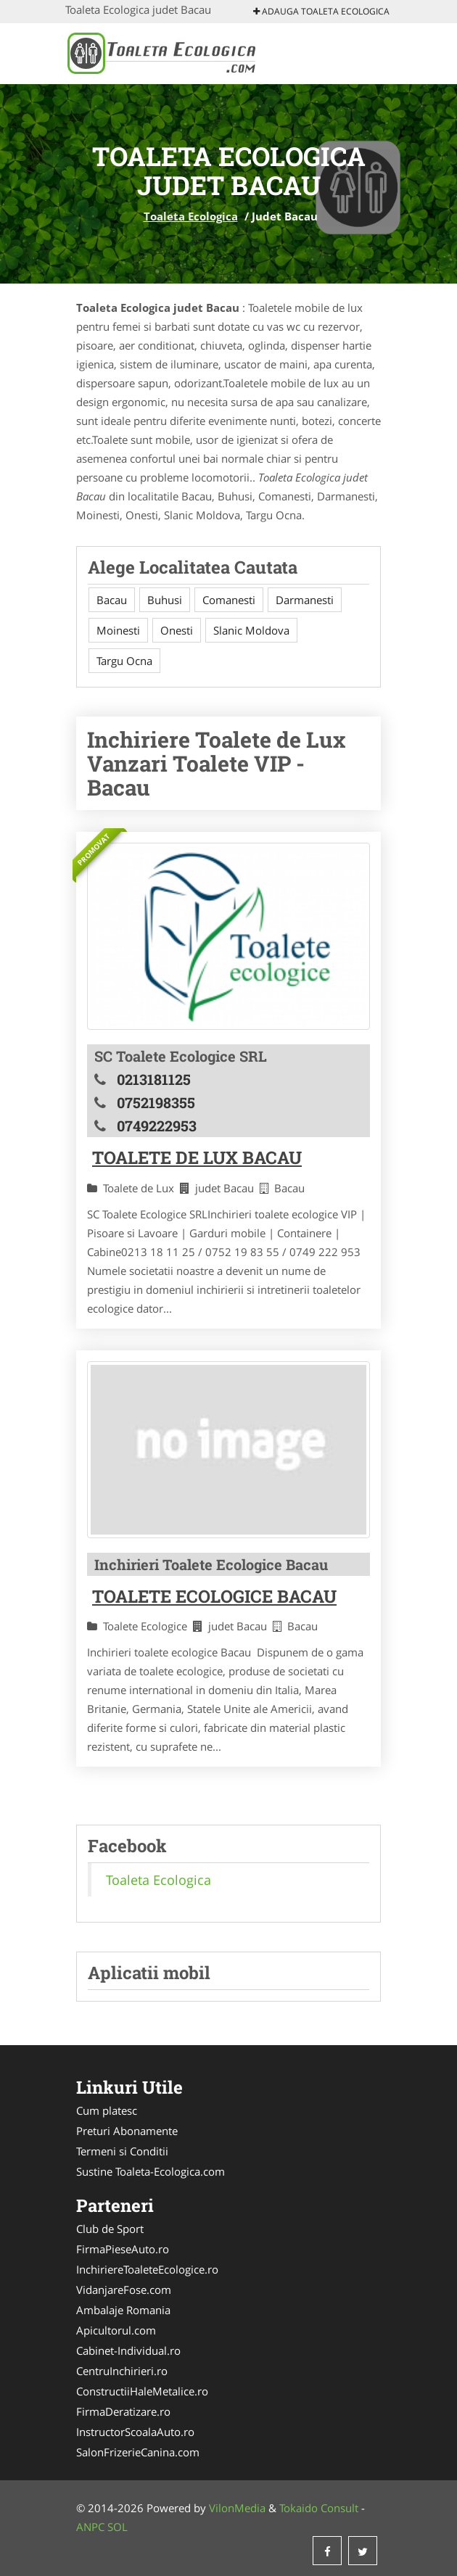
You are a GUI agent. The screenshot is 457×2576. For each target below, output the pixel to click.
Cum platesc (106, 2110)
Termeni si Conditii (122, 2151)
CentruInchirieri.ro (122, 2370)
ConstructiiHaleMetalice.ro (142, 2391)
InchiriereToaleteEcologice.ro (147, 2269)
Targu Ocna (124, 660)
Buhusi (164, 600)
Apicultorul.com (116, 2330)
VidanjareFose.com (123, 2289)
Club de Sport (110, 2228)
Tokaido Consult (318, 2508)
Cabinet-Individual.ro (128, 2350)
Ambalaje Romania (123, 2309)
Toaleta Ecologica (191, 216)
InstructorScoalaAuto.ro (135, 2431)
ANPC (90, 2526)
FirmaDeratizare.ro (123, 2411)
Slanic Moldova (251, 630)
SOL (117, 2526)
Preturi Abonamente (127, 2130)
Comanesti (228, 600)
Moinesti (118, 630)
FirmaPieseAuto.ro (122, 2248)
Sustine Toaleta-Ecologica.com (150, 2171)
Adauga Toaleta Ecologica (321, 11)
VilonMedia (237, 2508)
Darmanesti (305, 600)
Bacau (111, 600)
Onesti (176, 630)
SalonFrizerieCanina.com (137, 2452)
